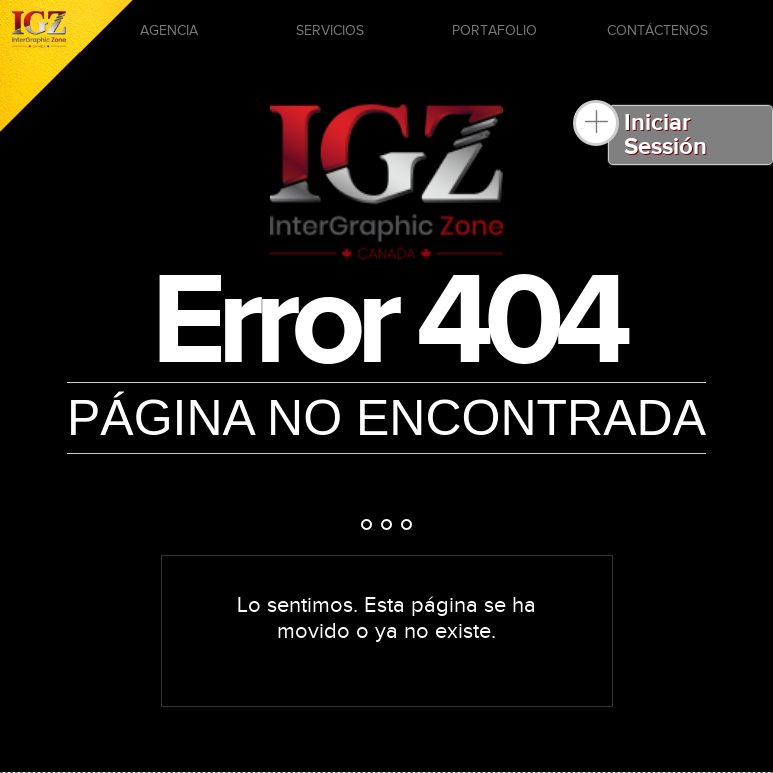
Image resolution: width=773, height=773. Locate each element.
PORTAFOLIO (494, 31)
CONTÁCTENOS (657, 31)
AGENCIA (169, 31)
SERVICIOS (330, 31)
